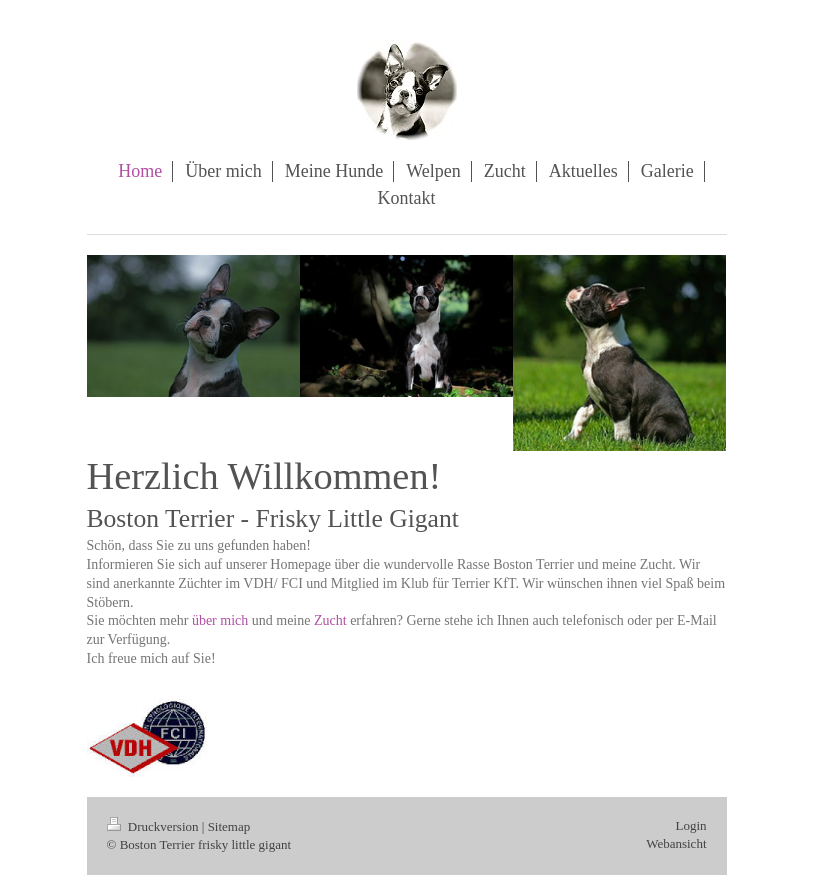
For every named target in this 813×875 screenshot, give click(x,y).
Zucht (330, 620)
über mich (220, 620)
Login (690, 825)
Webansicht (676, 843)
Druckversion (154, 826)
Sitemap (229, 826)
